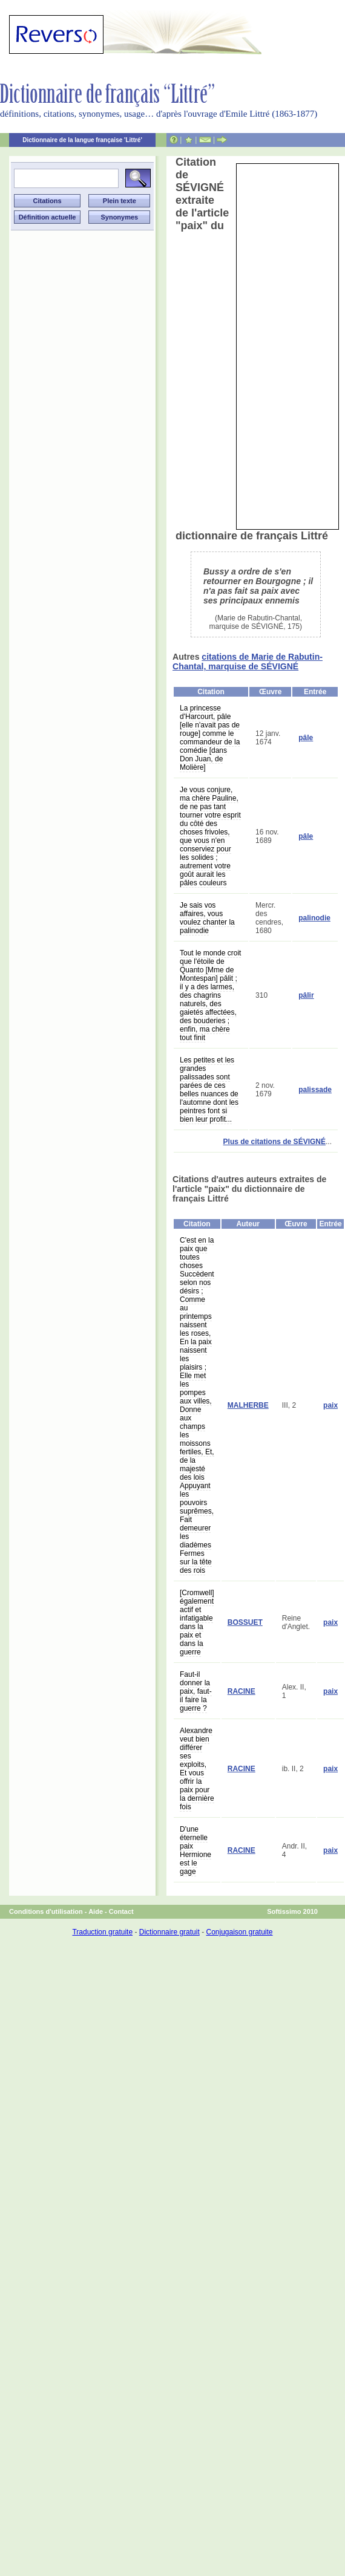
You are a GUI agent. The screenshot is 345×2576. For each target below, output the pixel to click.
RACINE (241, 1691)
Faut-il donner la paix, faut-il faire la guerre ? (196, 1691)
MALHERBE (248, 1405)
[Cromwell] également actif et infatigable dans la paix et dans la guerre (197, 1622)
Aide (95, 1911)
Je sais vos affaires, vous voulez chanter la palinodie (207, 918)
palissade (315, 1089)
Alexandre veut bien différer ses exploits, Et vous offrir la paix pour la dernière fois (197, 1768)
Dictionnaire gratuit (169, 1932)
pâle (305, 737)
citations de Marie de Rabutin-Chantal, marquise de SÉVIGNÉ (247, 661)
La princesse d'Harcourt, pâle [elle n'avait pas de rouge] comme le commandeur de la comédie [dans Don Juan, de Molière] (210, 738)
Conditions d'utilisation (46, 1911)
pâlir (306, 995)
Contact (121, 1911)
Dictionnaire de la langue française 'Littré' (82, 140)
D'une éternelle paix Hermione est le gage (195, 1850)
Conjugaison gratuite (239, 1932)
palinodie (314, 918)
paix (330, 1405)
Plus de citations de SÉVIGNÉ (274, 1141)
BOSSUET (245, 1622)
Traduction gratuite (102, 1932)
